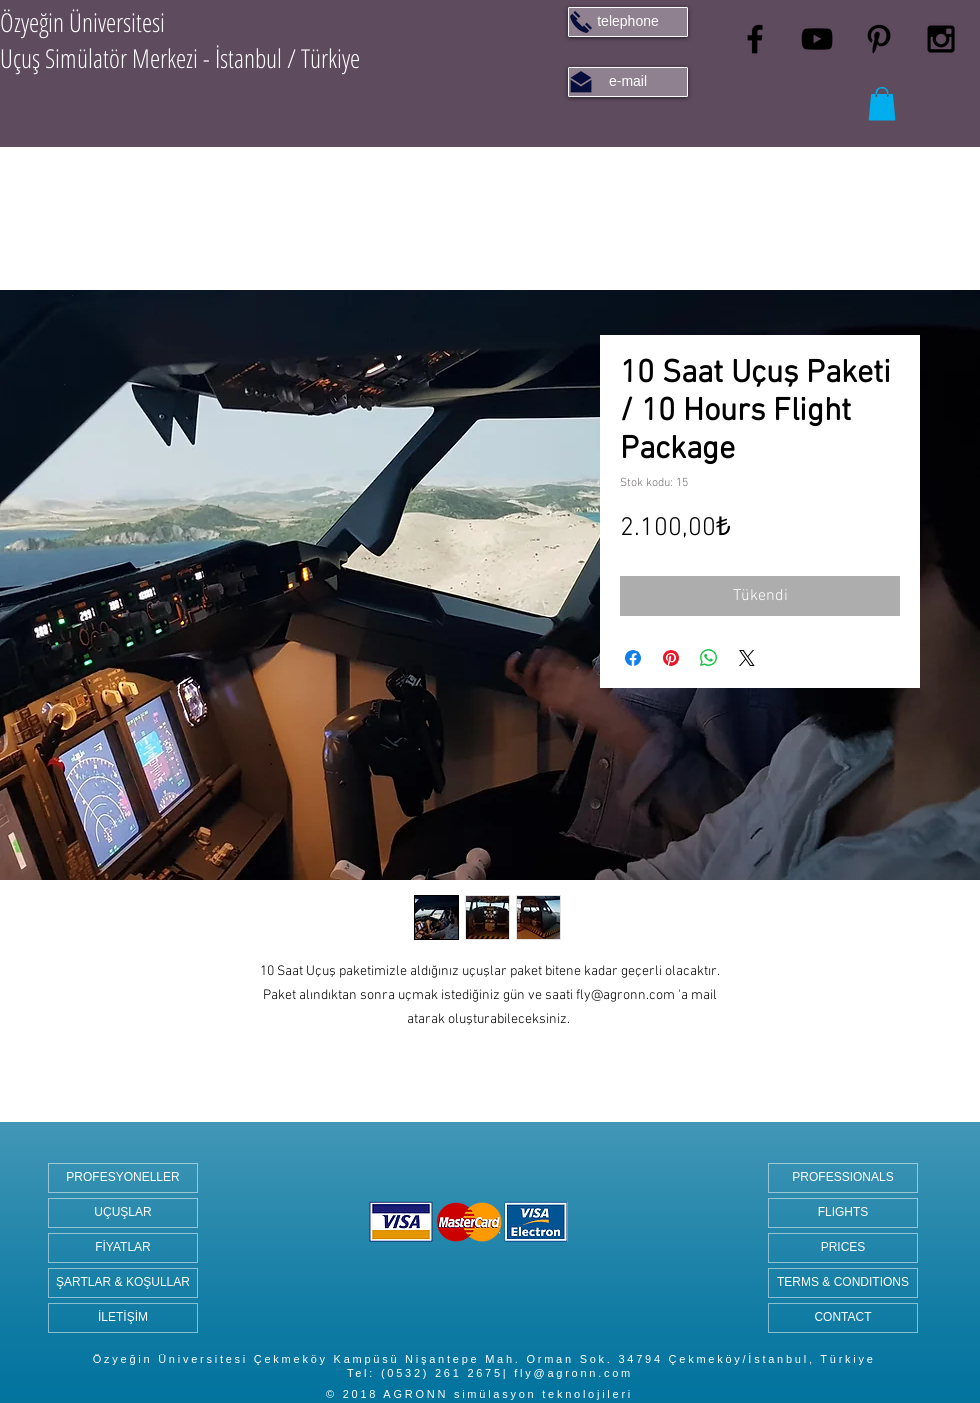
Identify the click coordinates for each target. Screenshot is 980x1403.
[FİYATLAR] (123, 1248)
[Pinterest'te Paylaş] (671, 658)
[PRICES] (843, 1248)
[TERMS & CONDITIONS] (843, 1283)
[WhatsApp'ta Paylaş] (709, 658)
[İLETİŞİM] (123, 1318)
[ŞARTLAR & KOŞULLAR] (123, 1283)
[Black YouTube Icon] (817, 39)
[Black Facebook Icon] (755, 39)
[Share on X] (747, 658)
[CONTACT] (843, 1318)
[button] (882, 103)
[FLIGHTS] (843, 1213)
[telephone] (628, 22)
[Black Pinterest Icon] (879, 39)
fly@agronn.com (573, 1373)
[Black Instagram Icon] (941, 39)
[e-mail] (628, 82)
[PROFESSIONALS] (843, 1178)
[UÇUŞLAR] (123, 1213)
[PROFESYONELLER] (123, 1178)
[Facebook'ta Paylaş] (633, 658)
